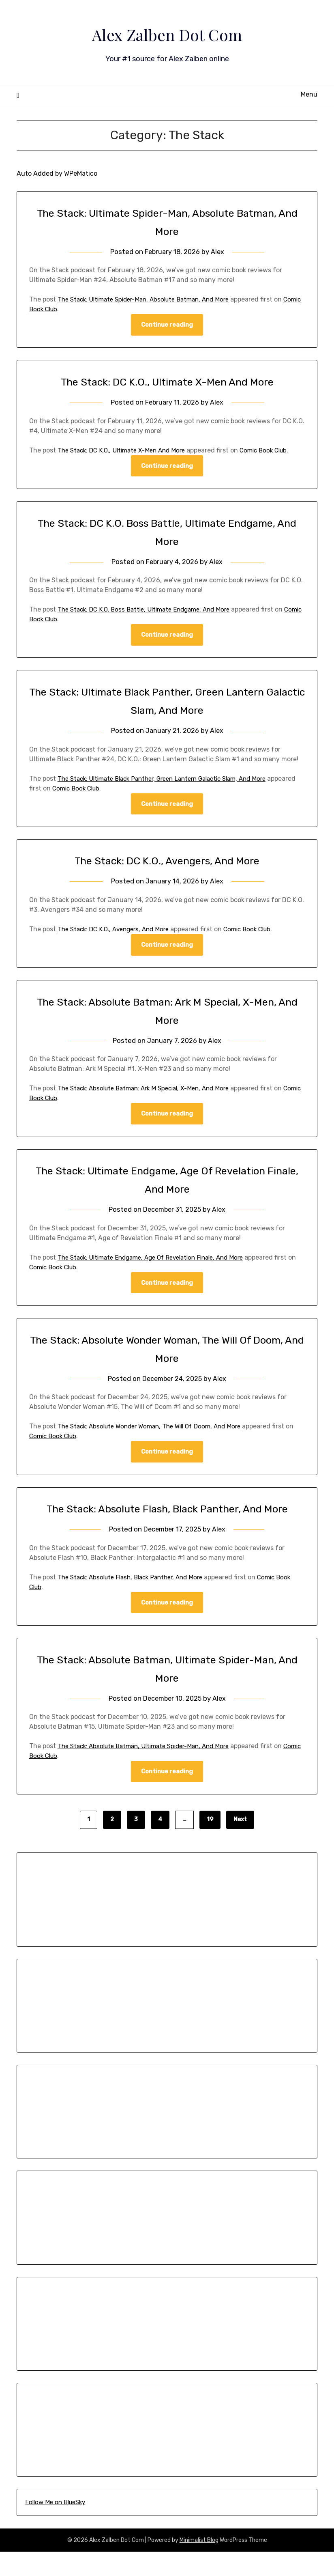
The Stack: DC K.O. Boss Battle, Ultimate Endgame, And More (150, 610)
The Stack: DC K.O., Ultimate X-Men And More (167, 382)
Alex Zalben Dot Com (167, 33)
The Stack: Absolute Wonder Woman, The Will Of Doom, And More (156, 1430)
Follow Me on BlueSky (55, 2526)
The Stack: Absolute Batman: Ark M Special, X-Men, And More (150, 1091)
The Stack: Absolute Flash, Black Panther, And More (136, 1600)
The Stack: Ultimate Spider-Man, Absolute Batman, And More (150, 299)
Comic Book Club (54, 309)
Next (240, 1843)
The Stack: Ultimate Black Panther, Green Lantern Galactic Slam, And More (171, 780)
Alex (218, 252)
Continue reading (167, 325)
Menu (309, 94)
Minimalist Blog (199, 2564)
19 (210, 1843)
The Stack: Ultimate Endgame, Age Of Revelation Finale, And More (158, 1261)
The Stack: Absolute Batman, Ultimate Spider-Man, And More (150, 1770)
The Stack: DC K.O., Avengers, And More (167, 862)
